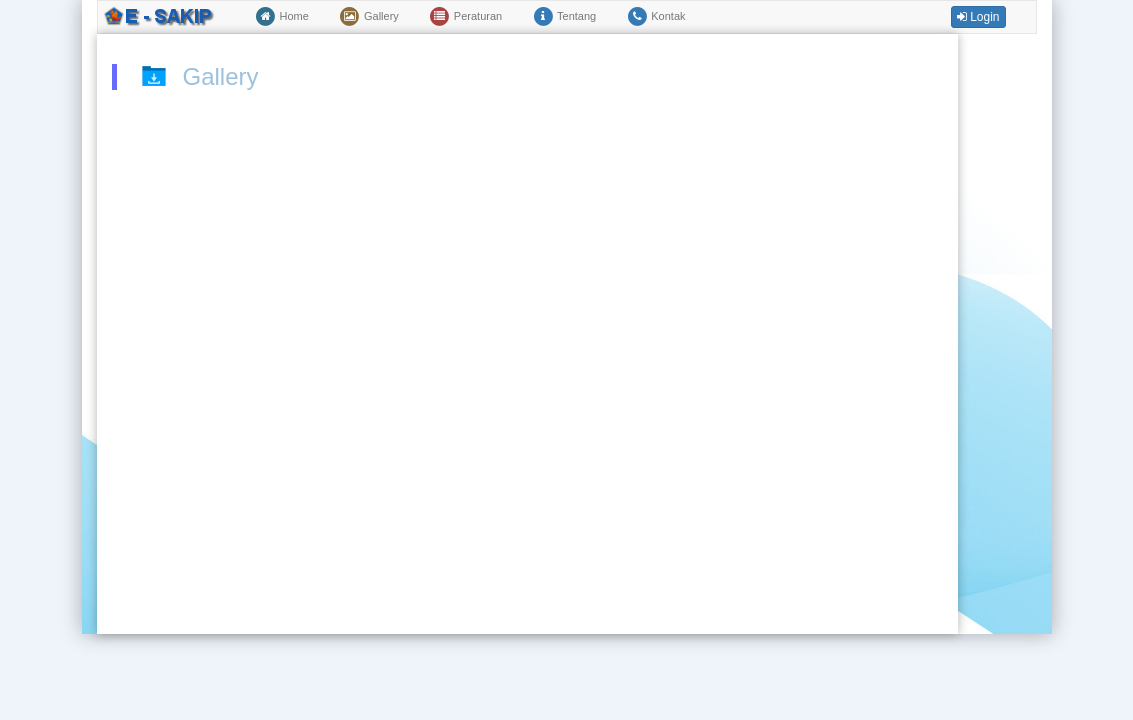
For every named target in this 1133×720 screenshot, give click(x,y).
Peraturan (465, 17)
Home (282, 17)
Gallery (369, 17)
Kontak (655, 17)
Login (978, 17)
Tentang (564, 17)
